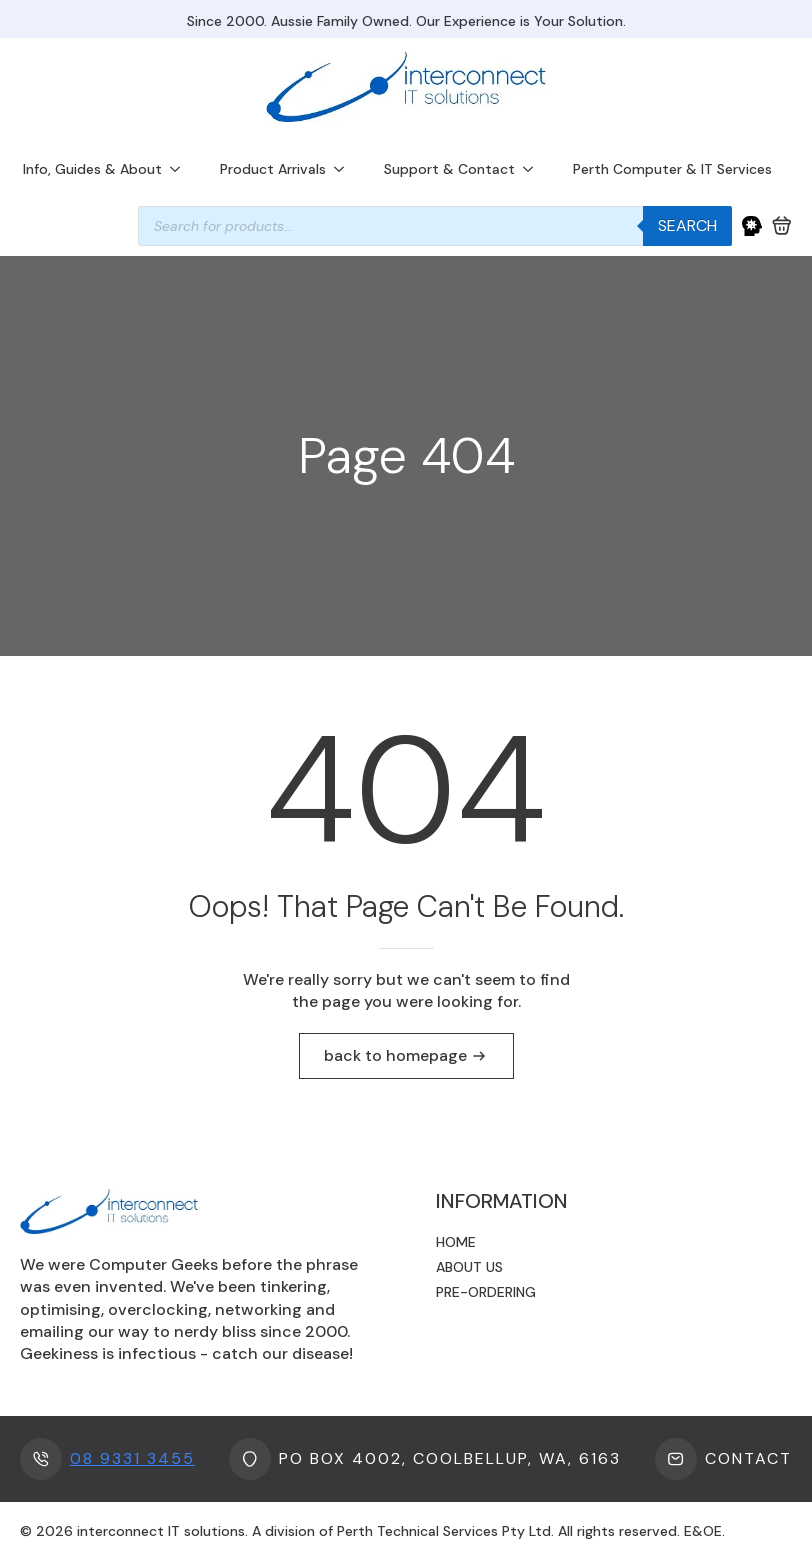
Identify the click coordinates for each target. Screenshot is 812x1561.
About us (469, 1267)
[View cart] (782, 226)
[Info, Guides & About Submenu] (181, 169)
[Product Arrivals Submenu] (345, 169)
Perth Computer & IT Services (672, 169)
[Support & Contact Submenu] (534, 169)
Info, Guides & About (92, 169)
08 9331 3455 (132, 1458)
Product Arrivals (273, 169)
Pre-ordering (486, 1292)
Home (456, 1242)
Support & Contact (449, 169)
